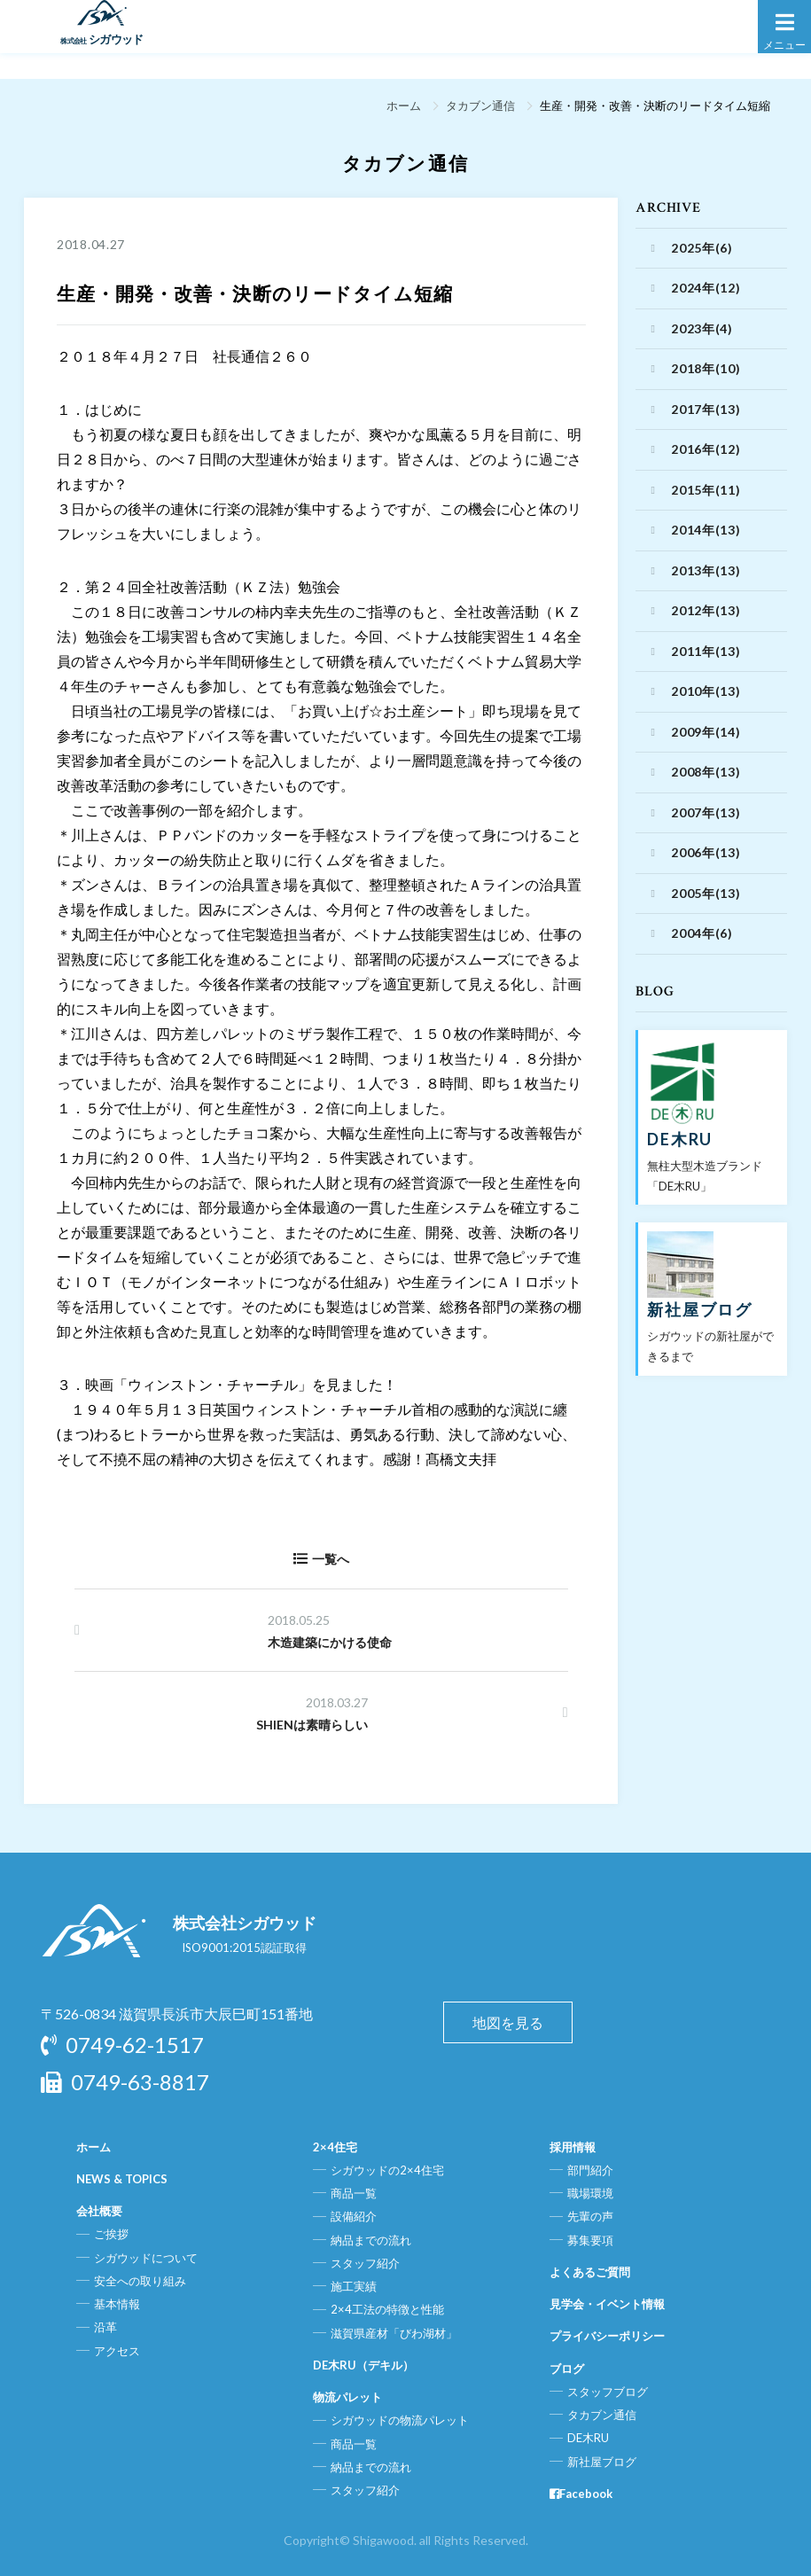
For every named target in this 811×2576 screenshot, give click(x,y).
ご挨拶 (111, 2234)
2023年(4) (702, 328)
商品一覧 (354, 2193)
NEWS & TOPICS (122, 2179)
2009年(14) (705, 731)
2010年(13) (705, 691)
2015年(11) (705, 489)
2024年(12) (705, 287)
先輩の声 (590, 2216)
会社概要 (99, 2211)
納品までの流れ (371, 2240)
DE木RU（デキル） (363, 2365)
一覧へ (321, 1558)
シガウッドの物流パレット (400, 2420)
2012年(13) (705, 610)
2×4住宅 (335, 2147)
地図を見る (507, 2022)
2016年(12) (705, 449)
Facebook (581, 2493)
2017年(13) (705, 409)
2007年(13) (705, 812)
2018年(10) (705, 368)
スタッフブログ (607, 2392)
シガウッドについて (146, 2258)
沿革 (105, 2327)
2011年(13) (705, 651)
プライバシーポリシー (607, 2336)
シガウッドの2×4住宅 (387, 2170)
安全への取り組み (140, 2281)
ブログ (567, 2368)
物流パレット (347, 2397)
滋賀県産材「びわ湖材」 (394, 2333)
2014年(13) (705, 529)
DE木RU (588, 2438)
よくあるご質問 (590, 2272)
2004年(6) (702, 933)
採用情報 (573, 2147)
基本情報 (117, 2304)
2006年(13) (705, 852)
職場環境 (590, 2193)
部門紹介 (590, 2170)
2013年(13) (705, 570)
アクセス (117, 2351)
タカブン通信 (478, 105)
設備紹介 (354, 2216)
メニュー (784, 30)
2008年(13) (705, 771)
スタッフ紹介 (365, 2263)
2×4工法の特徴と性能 (387, 2309)
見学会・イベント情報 (607, 2304)
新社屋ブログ (601, 2462)
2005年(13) (705, 893)
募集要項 (590, 2240)
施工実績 (354, 2286)
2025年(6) (702, 247)
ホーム (400, 105)
